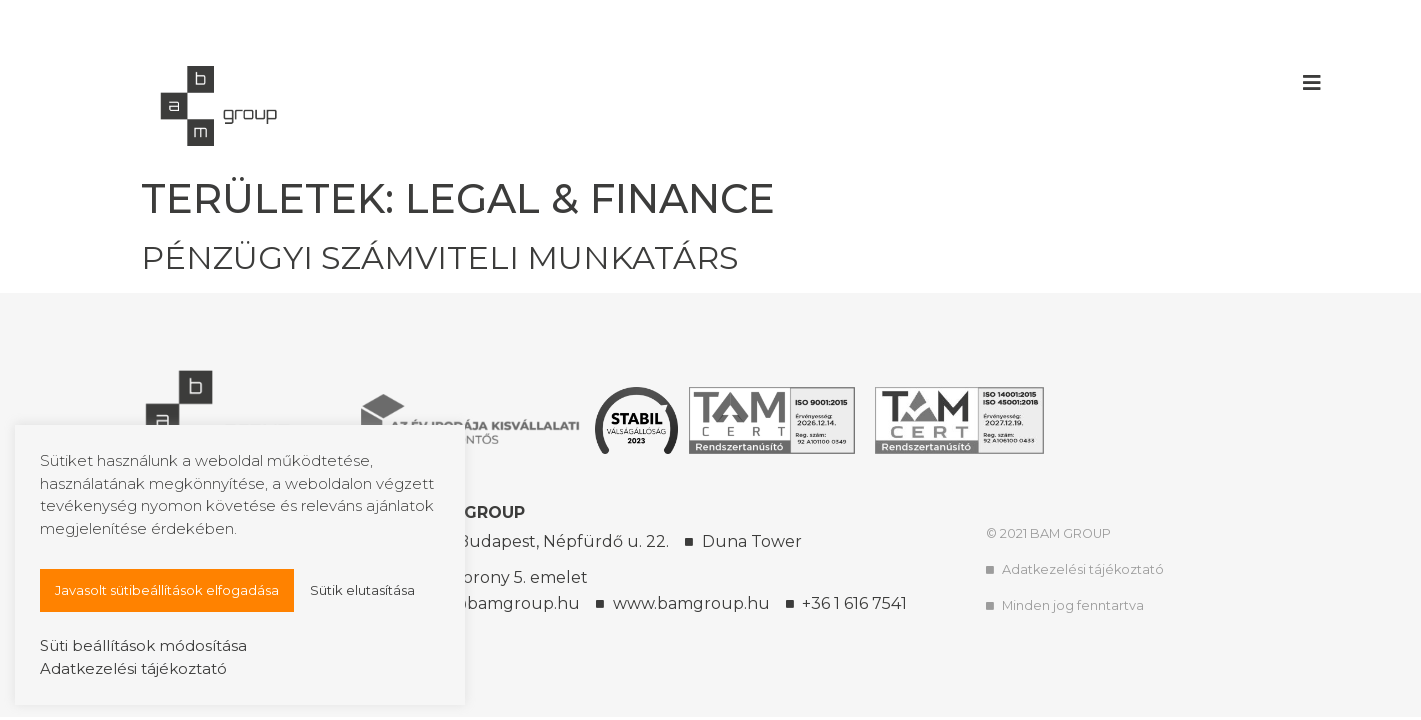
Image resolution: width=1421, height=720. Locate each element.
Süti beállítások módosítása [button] (143, 645)
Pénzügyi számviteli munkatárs (440, 257)
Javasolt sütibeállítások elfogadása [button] (167, 590)
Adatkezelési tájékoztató (133, 668)
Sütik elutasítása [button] (362, 590)
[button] (1312, 83)
